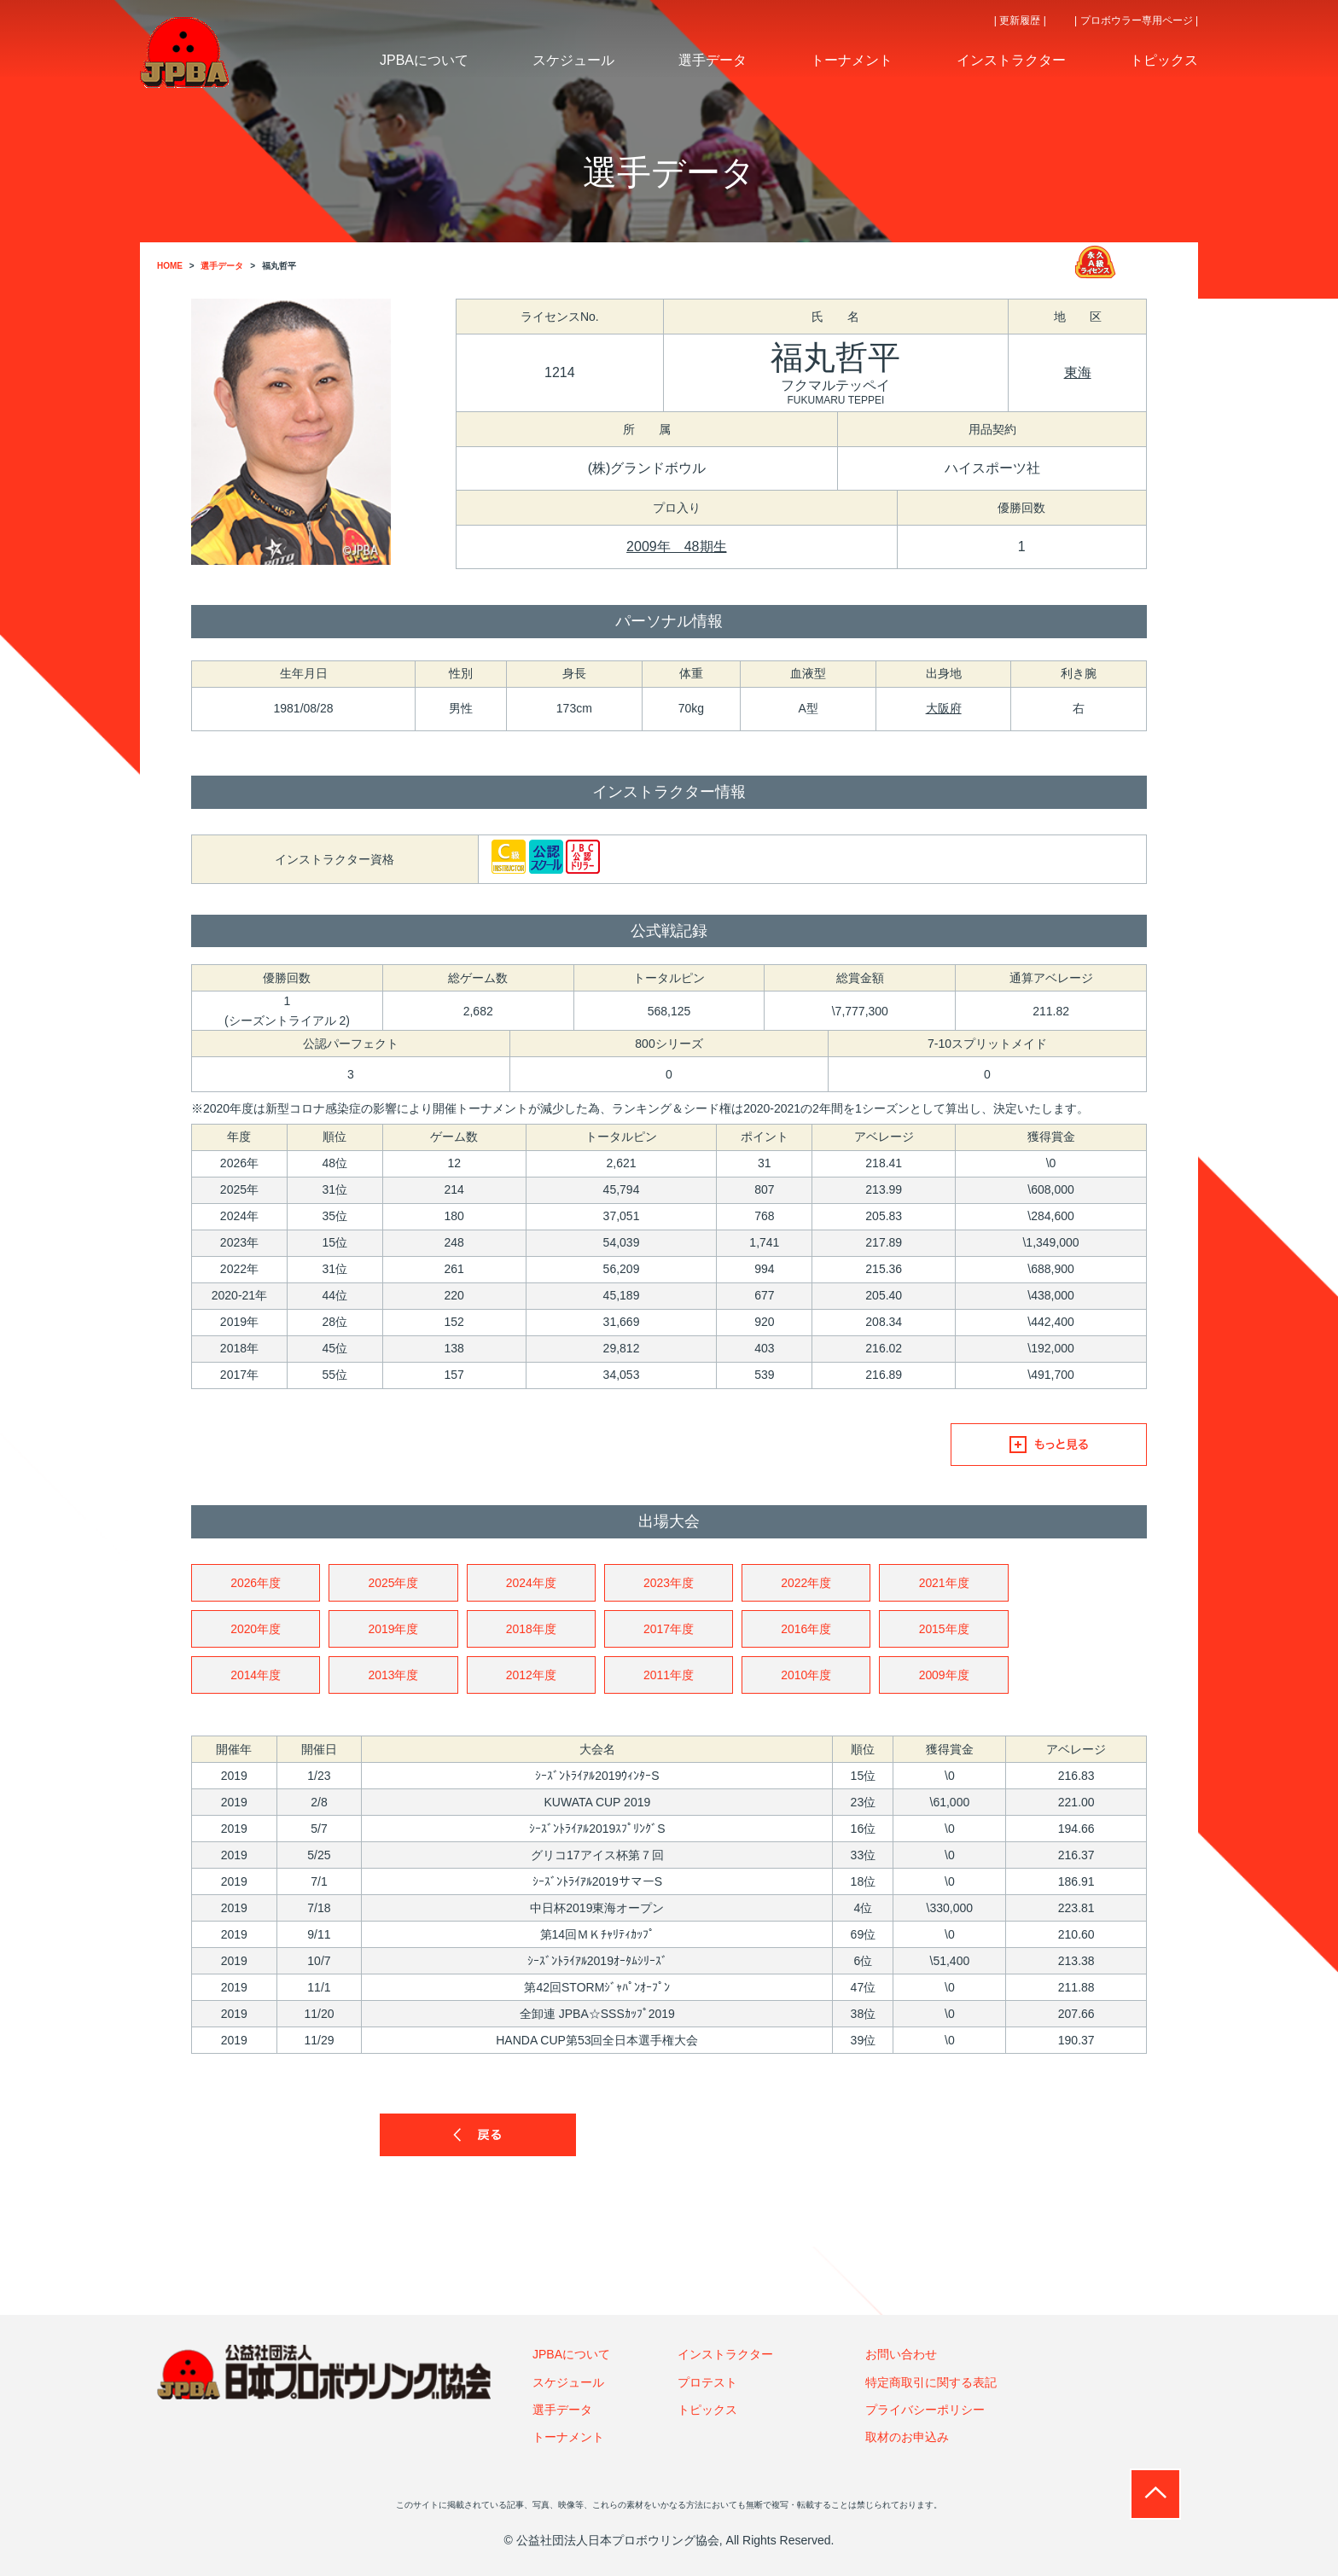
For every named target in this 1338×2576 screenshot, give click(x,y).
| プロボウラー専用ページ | (1136, 20)
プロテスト (707, 2382)
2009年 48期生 (676, 546)
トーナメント (568, 2438)
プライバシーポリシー (925, 2409)
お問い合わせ (901, 2355)
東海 (1077, 372)
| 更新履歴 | (1020, 20)
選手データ (562, 2409)
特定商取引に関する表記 (931, 2382)
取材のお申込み (907, 2438)
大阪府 (944, 708)
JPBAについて (571, 2355)
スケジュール (568, 2382)
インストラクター (725, 2355)
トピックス (707, 2409)
